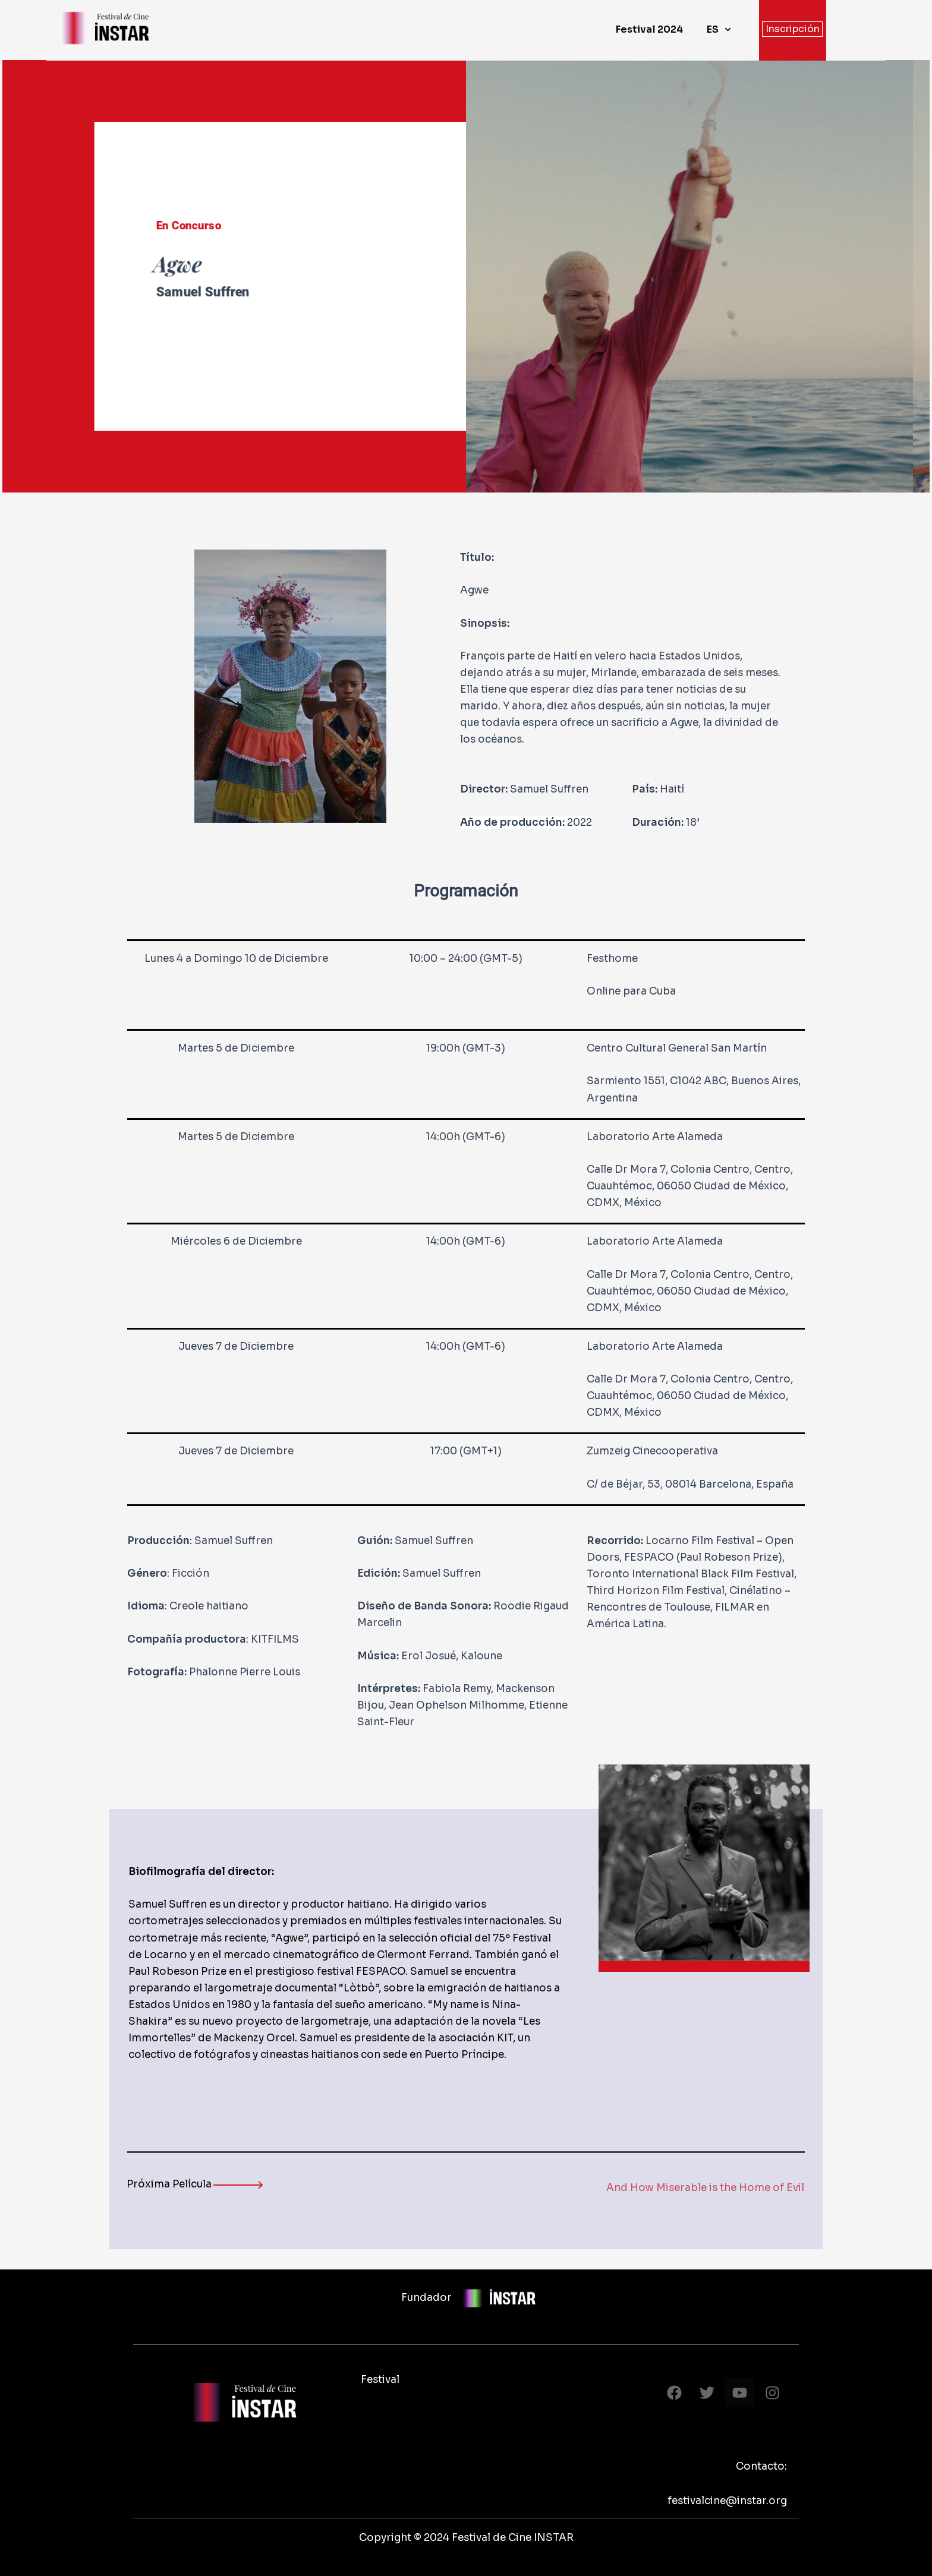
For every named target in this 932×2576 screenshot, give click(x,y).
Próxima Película (169, 2184)
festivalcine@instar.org (727, 2501)
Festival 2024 (649, 29)
